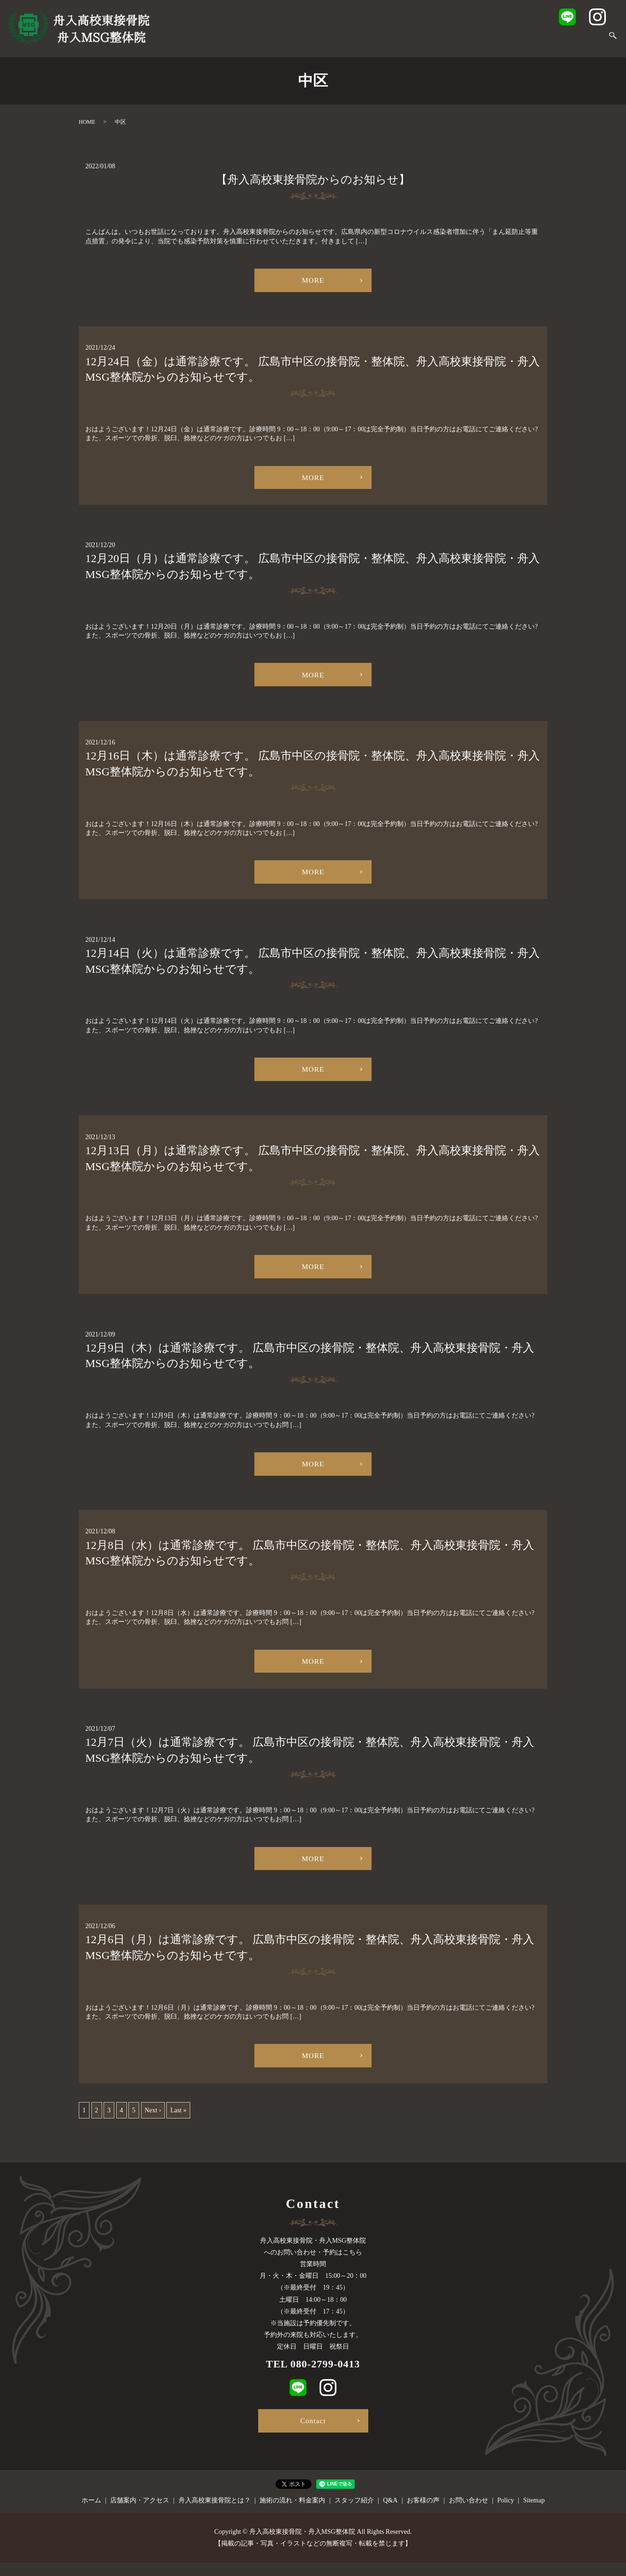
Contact (313, 2433)
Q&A (498, 41)
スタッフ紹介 (460, 41)
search (613, 41)
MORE (313, 281)
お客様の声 (532, 41)
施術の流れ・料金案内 (395, 41)
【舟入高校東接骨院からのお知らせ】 (313, 179)
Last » (178, 2124)
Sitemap (534, 2513)
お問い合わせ (580, 41)
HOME (87, 122)
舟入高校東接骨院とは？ (312, 41)
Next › (153, 2124)
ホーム (182, 41)
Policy (505, 2513)
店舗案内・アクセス (233, 41)
